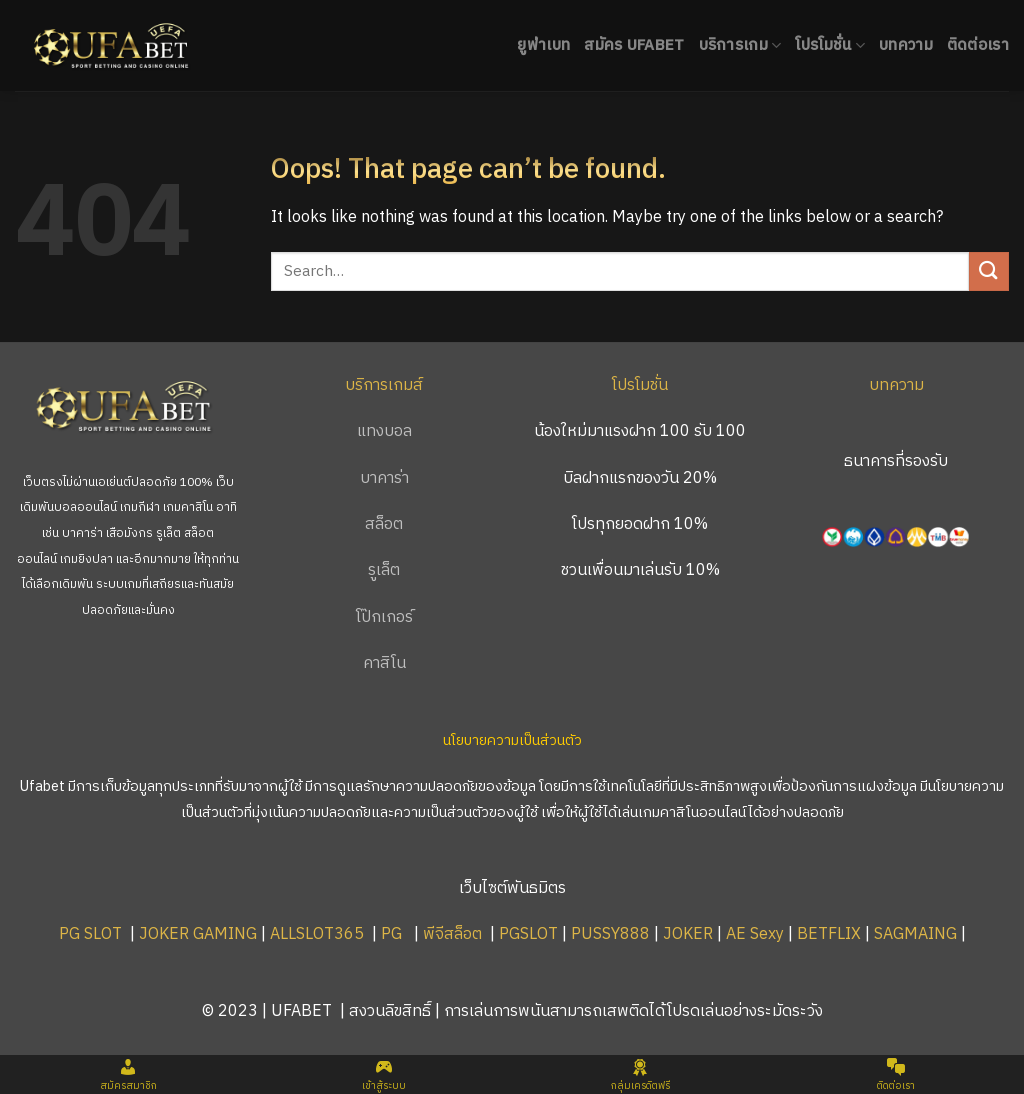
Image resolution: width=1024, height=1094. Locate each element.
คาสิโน (384, 663)
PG (391, 934)
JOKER (688, 934)
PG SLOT (90, 934)
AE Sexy (755, 934)
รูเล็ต (384, 570)
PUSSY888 (610, 934)
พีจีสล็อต (454, 934)
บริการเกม (740, 45)
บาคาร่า (384, 478)
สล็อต (384, 524)
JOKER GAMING (198, 934)
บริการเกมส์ (384, 385)
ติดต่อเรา (978, 45)
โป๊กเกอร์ (384, 617)
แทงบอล (384, 431)
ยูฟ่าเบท (543, 45)
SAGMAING (915, 934)
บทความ (906, 45)
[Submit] (989, 271)
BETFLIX (829, 934)
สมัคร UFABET (634, 45)
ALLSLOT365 (317, 934)
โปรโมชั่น (830, 45)
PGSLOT (528, 934)
